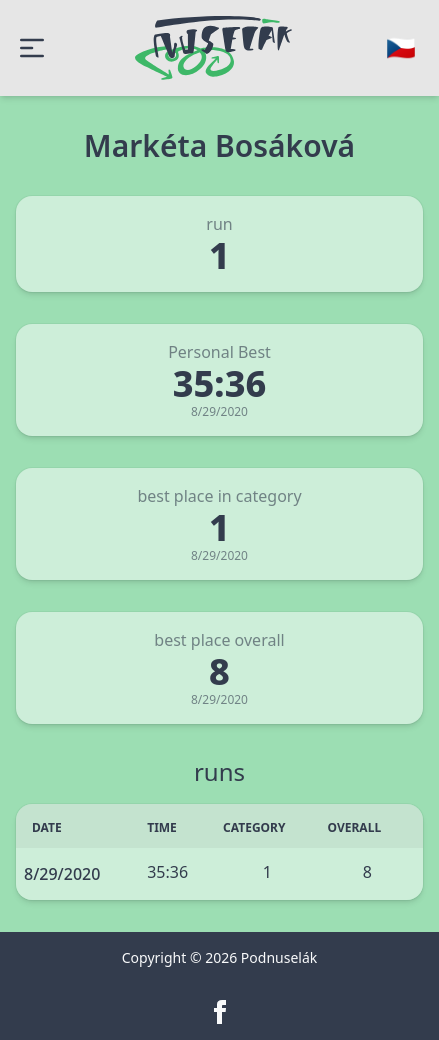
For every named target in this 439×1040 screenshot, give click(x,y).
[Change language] (401, 48)
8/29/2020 (62, 874)
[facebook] (220, 1012)
